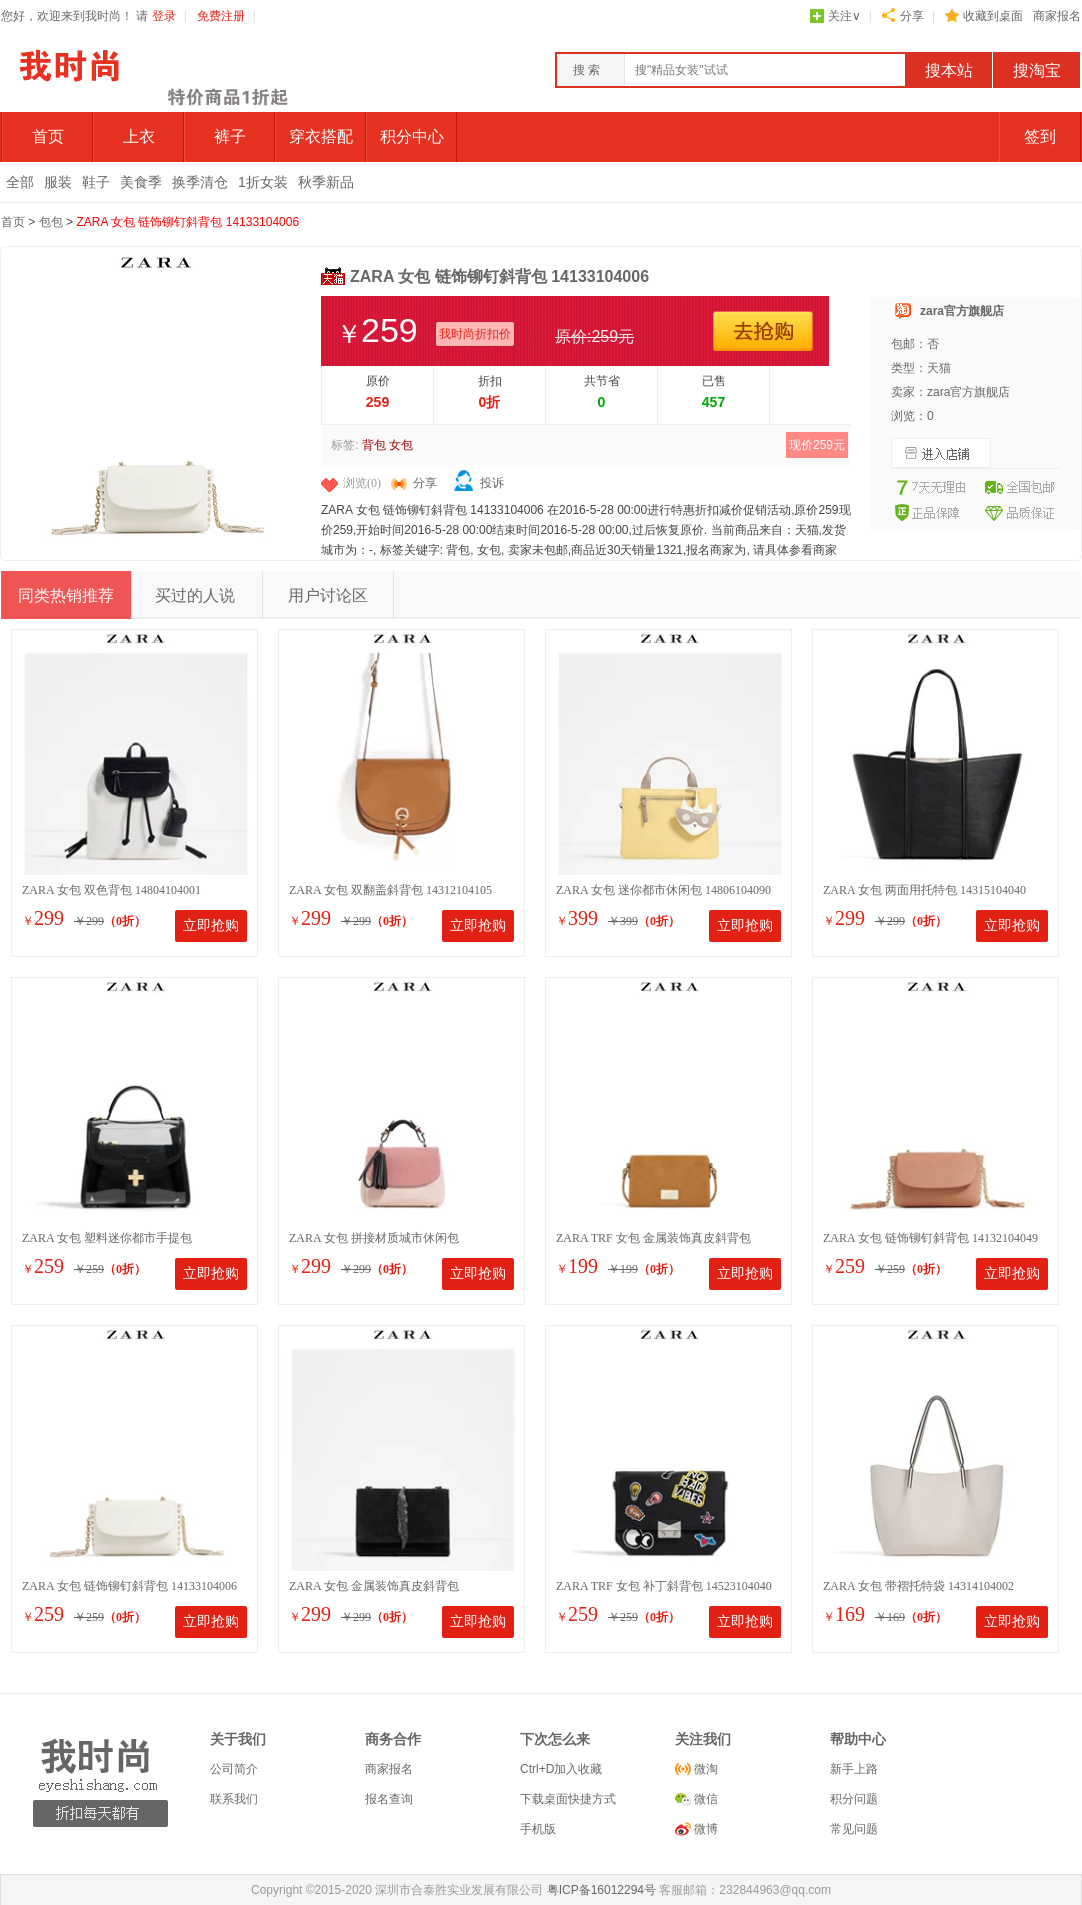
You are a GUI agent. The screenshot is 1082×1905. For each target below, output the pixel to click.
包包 (51, 222)
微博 (704, 1829)
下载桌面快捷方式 (568, 1799)
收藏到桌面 (993, 16)
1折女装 (263, 182)
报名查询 (389, 1799)
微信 (704, 1799)
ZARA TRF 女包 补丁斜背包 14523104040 (664, 1586)
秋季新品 (326, 182)
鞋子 (96, 182)
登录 (164, 16)
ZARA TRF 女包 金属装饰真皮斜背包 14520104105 (653, 1239)
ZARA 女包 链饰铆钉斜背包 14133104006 (187, 222)
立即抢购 (211, 925)
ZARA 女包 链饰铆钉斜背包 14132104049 (930, 1238)
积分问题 (854, 1799)
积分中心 (412, 136)
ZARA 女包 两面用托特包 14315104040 (924, 890)
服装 (58, 182)
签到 (1040, 136)
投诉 (492, 483)
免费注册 (221, 16)
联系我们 (234, 1799)
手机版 (538, 1829)
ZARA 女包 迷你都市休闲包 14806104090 (663, 890)
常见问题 (854, 1829)
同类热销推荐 (66, 595)
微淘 (704, 1769)
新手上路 (854, 1769)
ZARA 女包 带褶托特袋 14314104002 (918, 1586)
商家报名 (1057, 16)
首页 (48, 136)
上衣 (139, 136)
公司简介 (234, 1769)
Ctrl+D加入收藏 (561, 1769)
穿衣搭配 (321, 136)
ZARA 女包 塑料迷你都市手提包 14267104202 (107, 1239)
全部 (20, 182)
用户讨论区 (328, 595)
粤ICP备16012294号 (601, 1890)
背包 (374, 445)
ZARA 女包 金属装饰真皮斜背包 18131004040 (374, 1587)
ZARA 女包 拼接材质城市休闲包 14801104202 (374, 1239)
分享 (912, 16)
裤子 (230, 136)
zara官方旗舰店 (962, 311)
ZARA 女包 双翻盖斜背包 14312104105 (390, 890)
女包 (401, 445)
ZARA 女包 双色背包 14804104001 (111, 890)
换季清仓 (200, 182)
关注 (844, 16)
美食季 (141, 182)
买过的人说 (195, 595)
